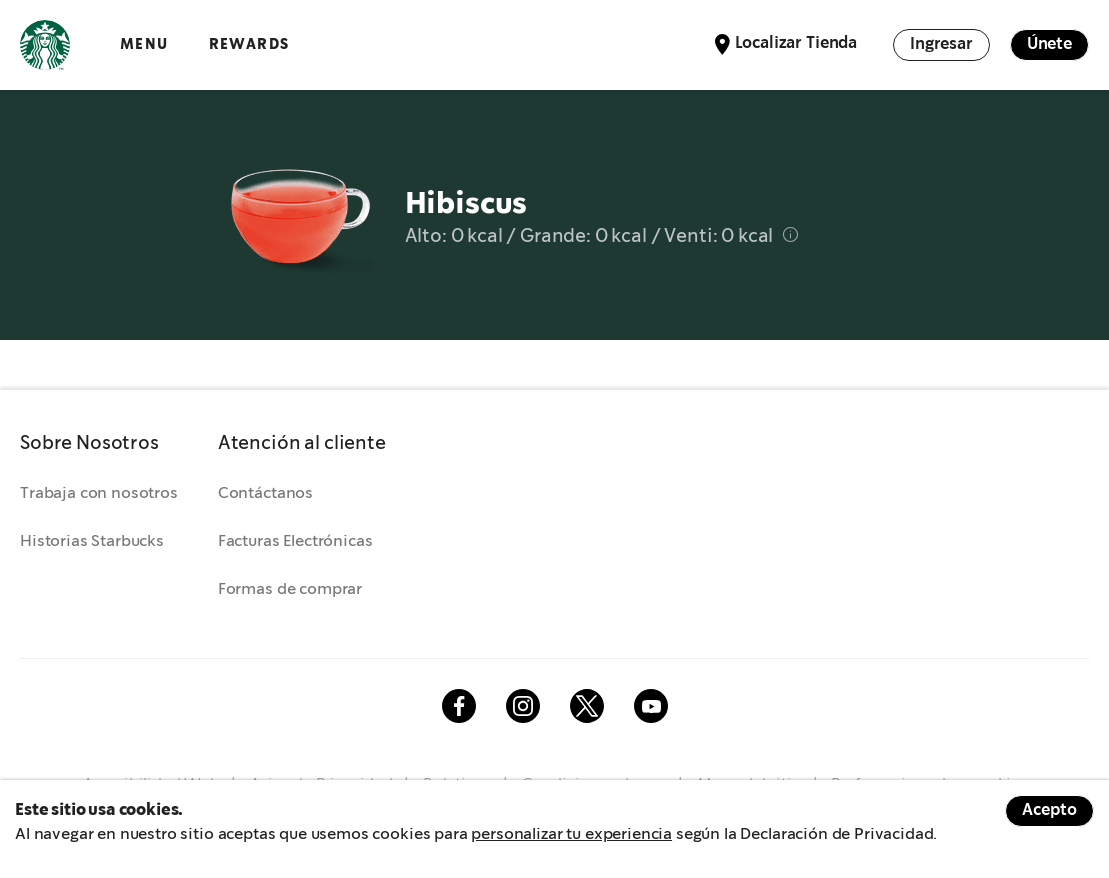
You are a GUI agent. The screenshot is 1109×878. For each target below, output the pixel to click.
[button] (99, 444)
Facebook (459, 706)
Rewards (249, 44)
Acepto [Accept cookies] (1049, 810)
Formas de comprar (290, 589)
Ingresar (941, 44)
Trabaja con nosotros (99, 493)
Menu (144, 44)
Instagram (523, 706)
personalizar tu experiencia (571, 834)
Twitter (587, 706)
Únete (1049, 44)
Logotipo (45, 45)
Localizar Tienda (796, 43)
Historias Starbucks (92, 541)
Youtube (651, 706)
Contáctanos (265, 493)
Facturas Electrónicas (295, 541)
